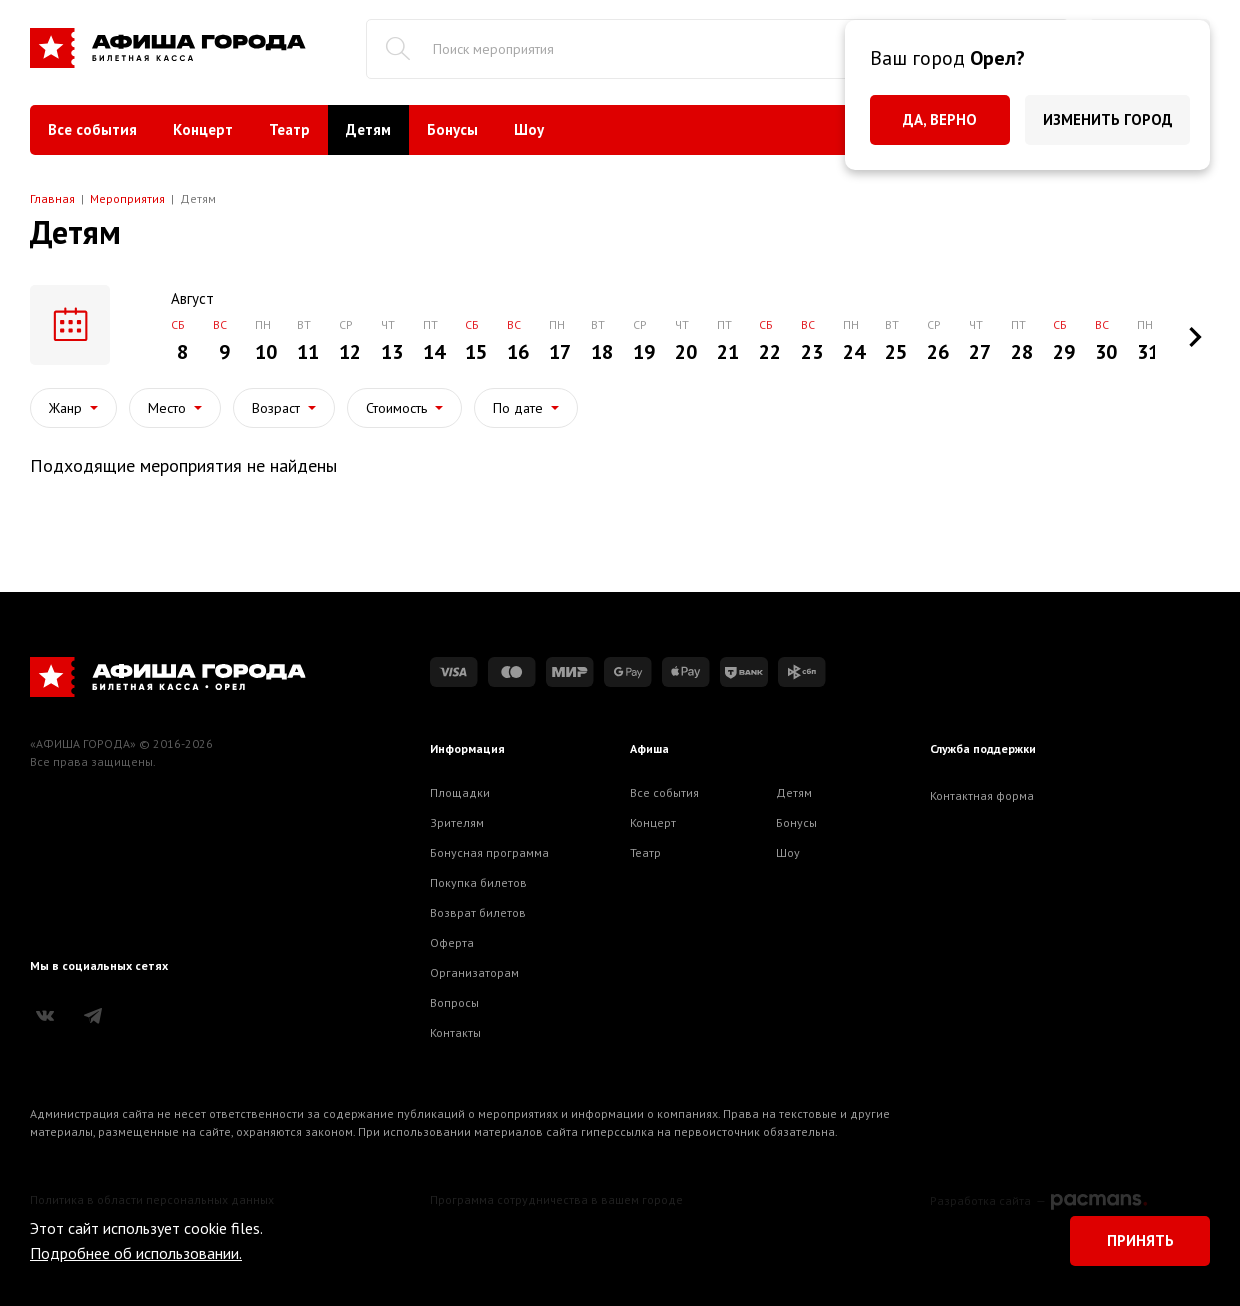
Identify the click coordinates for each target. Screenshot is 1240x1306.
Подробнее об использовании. (136, 1253)
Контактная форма (982, 795)
